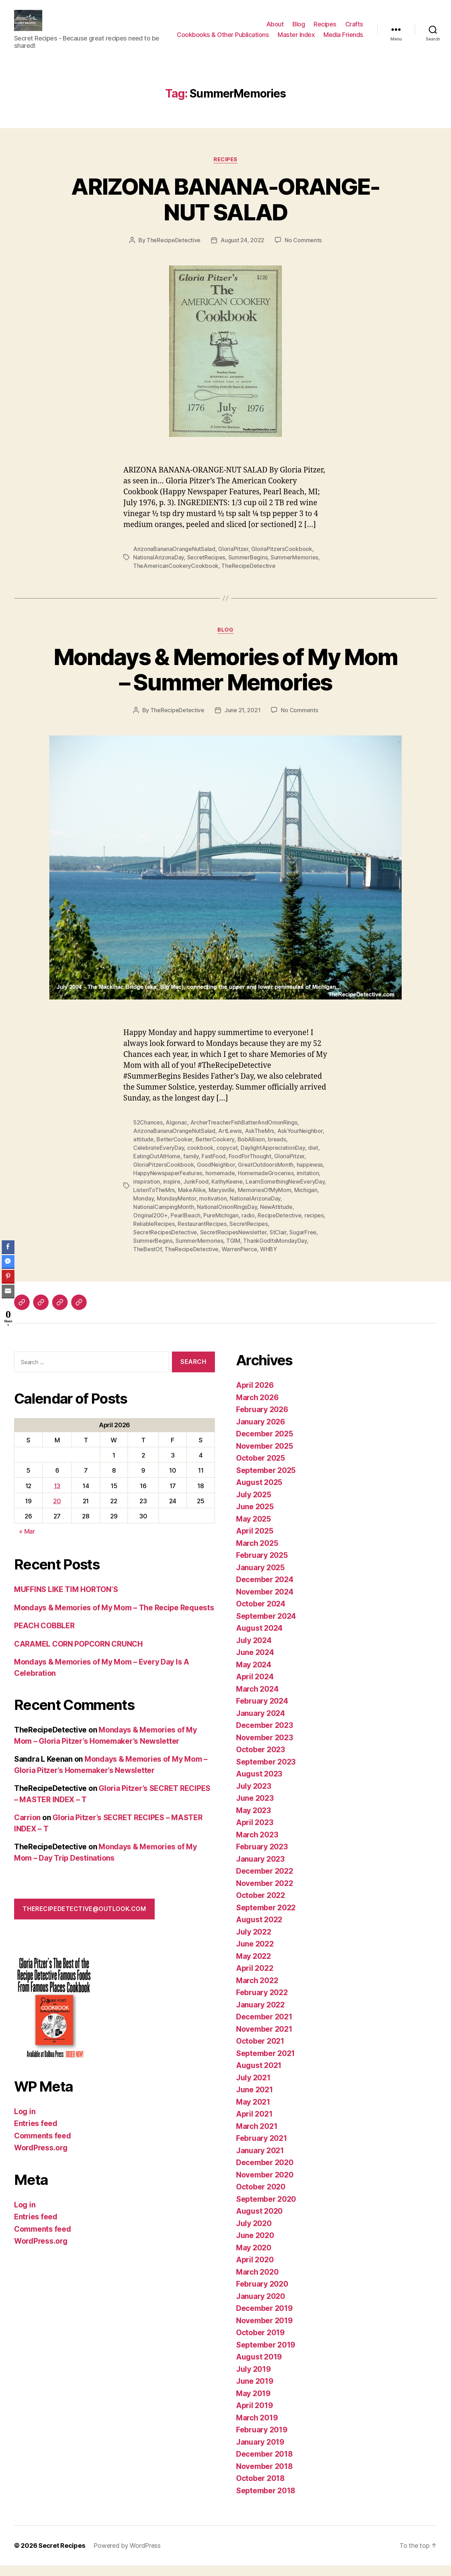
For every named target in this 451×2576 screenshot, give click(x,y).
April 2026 (254, 1395)
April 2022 (254, 1978)
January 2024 (260, 1723)
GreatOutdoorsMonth (266, 1175)
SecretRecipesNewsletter (233, 1242)
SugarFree (302, 1242)
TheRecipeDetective (173, 250)
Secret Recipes (61, 2556)
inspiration (146, 1192)
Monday (143, 1208)
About (275, 24)
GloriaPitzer (233, 559)
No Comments (303, 250)
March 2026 (257, 1408)
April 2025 (254, 1541)
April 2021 (254, 2124)
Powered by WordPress (127, 2556)
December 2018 (264, 2464)
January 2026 (260, 1432)
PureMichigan (221, 1225)
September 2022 (266, 1918)
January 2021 (260, 2161)
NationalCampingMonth (163, 1217)
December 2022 (264, 1881)
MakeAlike (192, 1200)
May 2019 (253, 2404)
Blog (298, 24)
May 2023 (253, 1821)
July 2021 (253, 2088)
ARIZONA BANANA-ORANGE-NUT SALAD (225, 209)
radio (248, 1225)
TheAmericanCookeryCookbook (175, 576)
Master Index (344, 34)
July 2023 (253, 1796)
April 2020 (254, 2270)
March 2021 (256, 2136)
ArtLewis (230, 1141)
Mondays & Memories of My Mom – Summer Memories (226, 680)
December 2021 (264, 2027)
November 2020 (265, 2185)
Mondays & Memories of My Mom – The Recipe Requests (114, 1618)
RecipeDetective (279, 1225)
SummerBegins (248, 567)
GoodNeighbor (216, 1175)
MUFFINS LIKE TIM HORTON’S (66, 1600)
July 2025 (253, 1505)
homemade (220, 1183)
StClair (278, 1242)
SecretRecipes (206, 567)
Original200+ (150, 1225)
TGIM (233, 1251)
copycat (226, 1158)
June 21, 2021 (242, 720)
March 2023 (257, 1845)
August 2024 (259, 1638)
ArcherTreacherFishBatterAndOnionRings (243, 1132)
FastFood (214, 1166)
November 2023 (264, 1748)
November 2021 (264, 2039)
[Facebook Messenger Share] (8, 1261)
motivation (213, 1208)
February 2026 (262, 1420)
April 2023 (254, 1833)
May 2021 (253, 2112)
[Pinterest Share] (8, 1276)
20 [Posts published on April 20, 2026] (57, 1511)
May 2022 (253, 1966)
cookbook (200, 1158)
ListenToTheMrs (154, 1200)
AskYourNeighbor (300, 1141)
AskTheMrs (259, 1141)
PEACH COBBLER (44, 1636)
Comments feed (42, 2146)
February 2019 (262, 2440)
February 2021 (261, 2148)
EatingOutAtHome (156, 1166)
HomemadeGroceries (266, 1183)
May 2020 (253, 2258)
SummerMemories (294, 567)
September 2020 (266, 2209)
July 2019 (253, 2379)
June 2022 (255, 1954)
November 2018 (264, 2476)
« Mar (27, 1542)
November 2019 (264, 2331)
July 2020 (254, 2234)
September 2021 (265, 2064)
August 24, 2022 (242, 250)
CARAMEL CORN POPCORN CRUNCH (78, 1654)
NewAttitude (276, 1217)
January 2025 (260, 1578)
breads (277, 1149)
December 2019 (264, 2318)
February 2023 (262, 1857)
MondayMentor (176, 1208)
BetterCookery (215, 1149)
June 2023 (255, 1808)
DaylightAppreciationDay (273, 1158)
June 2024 (255, 1663)
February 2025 (262, 1565)
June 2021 (254, 2100)
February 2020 (262, 2294)
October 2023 (260, 1760)
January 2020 (260, 2306)
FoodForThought (250, 1166)
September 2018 (265, 2501)
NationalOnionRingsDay (227, 1217)
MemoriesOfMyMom (264, 1200)
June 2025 (255, 1517)
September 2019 (265, 2355)
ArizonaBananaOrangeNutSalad (174, 559)
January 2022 (260, 2015)
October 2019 (260, 2343)
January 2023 (260, 1869)
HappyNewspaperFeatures (167, 1183)
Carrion (27, 1828)
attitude (143, 1149)
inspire (171, 1192)
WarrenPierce (239, 1259)
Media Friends (343, 45)
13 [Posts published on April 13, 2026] (57, 1496)
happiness (310, 1175)
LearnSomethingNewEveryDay (285, 1192)
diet (313, 1158)
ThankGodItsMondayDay (275, 1251)
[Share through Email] (8, 1291)
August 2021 (259, 2076)
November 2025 (264, 1456)
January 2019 (260, 2452)
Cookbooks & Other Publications (271, 34)
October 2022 (260, 1905)
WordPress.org (41, 2158)
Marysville (222, 1200)
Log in (24, 2122)
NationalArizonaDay (158, 567)
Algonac (176, 1132)
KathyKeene (226, 1192)
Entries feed (35, 2134)
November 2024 (265, 1602)
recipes (314, 1225)
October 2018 (260, 2488)
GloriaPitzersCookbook (281, 559)
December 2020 (265, 2173)
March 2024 (257, 1699)
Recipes (325, 24)
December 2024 (265, 1590)
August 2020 (259, 2221)
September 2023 (266, 1772)
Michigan (305, 1200)
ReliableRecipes (154, 1234)
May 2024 (253, 1675)
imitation (308, 1183)
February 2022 (262, 2003)
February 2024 (262, 1711)
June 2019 (254, 2391)
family (190, 1166)
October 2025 (260, 1468)
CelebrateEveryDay (158, 1158)
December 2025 (264, 1444)
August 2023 (259, 1784)
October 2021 (260, 2051)
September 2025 (266, 1481)
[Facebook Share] (8, 1246)
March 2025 (257, 1553)
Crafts (354, 24)
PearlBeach (185, 1225)
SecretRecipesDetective (165, 1242)
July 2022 (253, 1942)
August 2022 (259, 1930)
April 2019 (254, 2416)
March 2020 (257, 2282)
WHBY (268, 1259)
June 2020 (255, 2246)
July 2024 (254, 1651)
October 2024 (260, 1614)
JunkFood (196, 1192)
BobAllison (251, 1149)
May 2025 (253, 1529)
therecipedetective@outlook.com (84, 1919)
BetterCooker (174, 1149)
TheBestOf (147, 1259)
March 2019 (257, 2428)
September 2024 (266, 1626)
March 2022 (257, 1991)
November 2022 (264, 1893)
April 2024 (254, 1687)
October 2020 (260, 2197)
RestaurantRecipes (202, 1234)
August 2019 (259, 2367)
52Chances (148, 1132)
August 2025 (259, 1492)
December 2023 (264, 1735)
